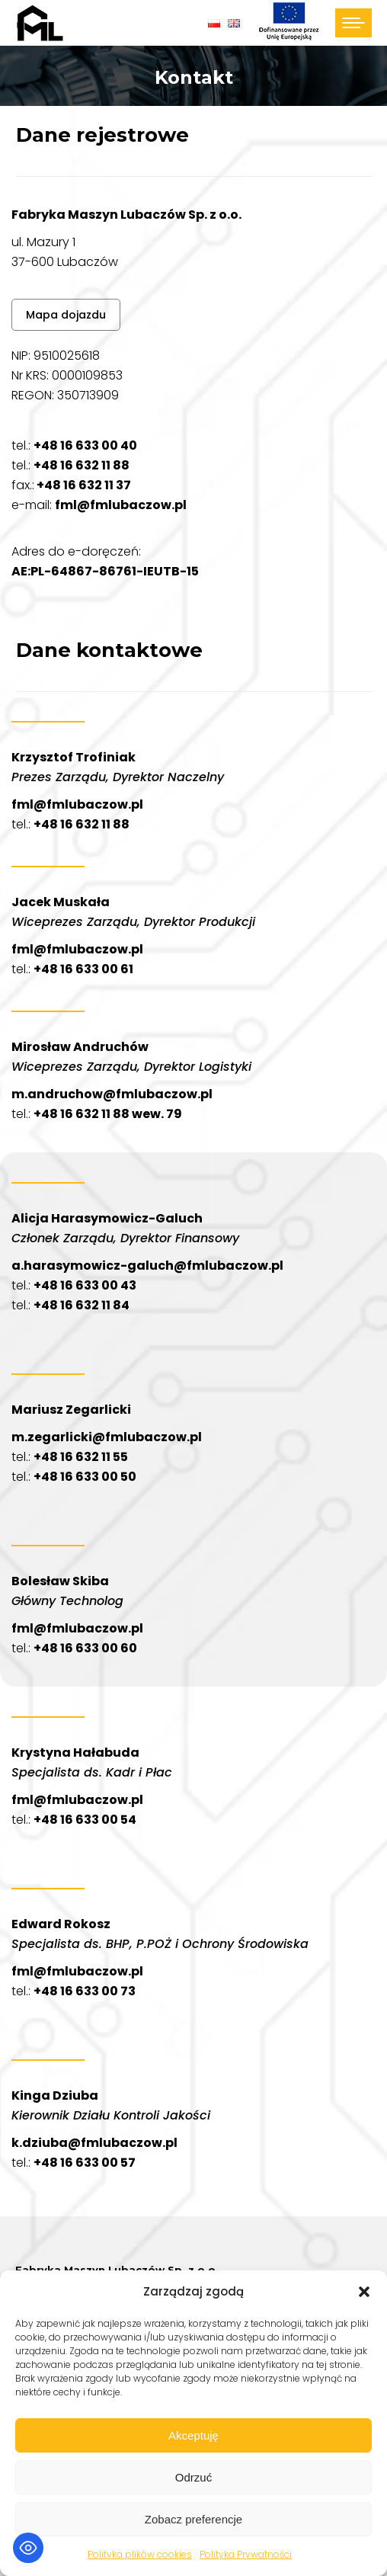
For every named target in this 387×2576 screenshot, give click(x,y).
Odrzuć (193, 2477)
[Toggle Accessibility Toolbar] (28, 2548)
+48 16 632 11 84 (82, 1305)
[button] (364, 2291)
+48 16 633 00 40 (85, 445)
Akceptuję (193, 2435)
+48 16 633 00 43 (85, 1285)
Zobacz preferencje (193, 2519)
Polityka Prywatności (246, 2554)
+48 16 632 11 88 (82, 465)
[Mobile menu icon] (353, 22)
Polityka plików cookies (140, 2554)
